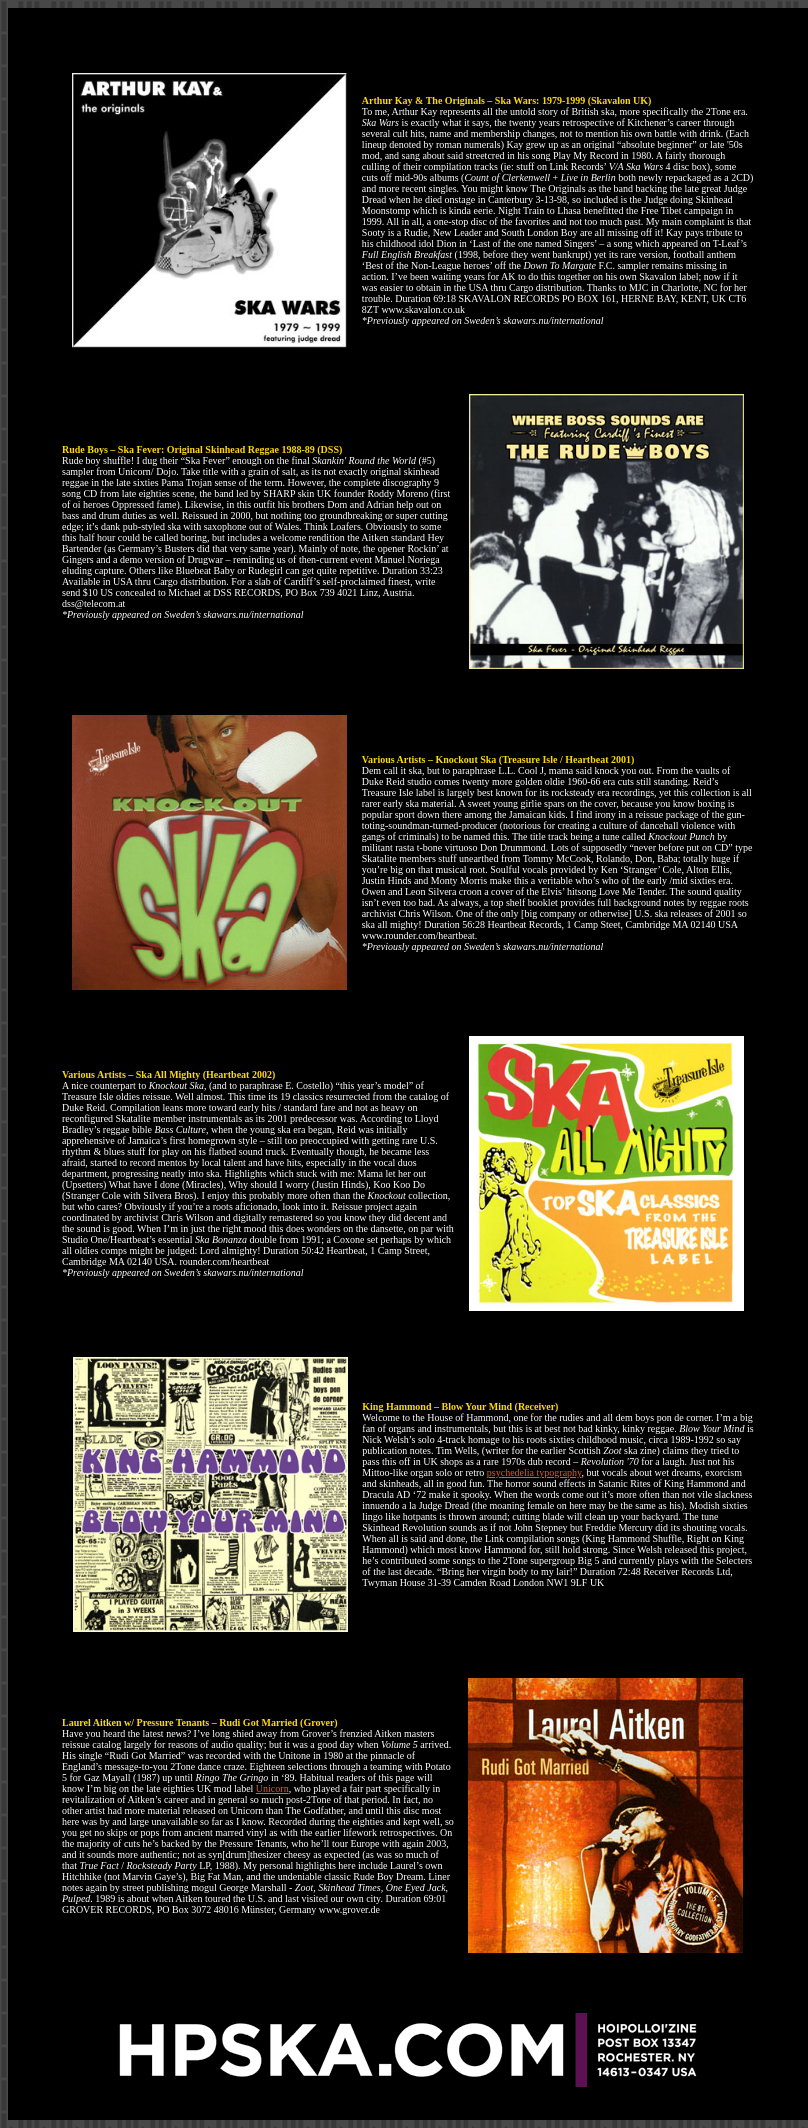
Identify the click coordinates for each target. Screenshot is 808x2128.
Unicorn (272, 1788)
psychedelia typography (534, 1472)
